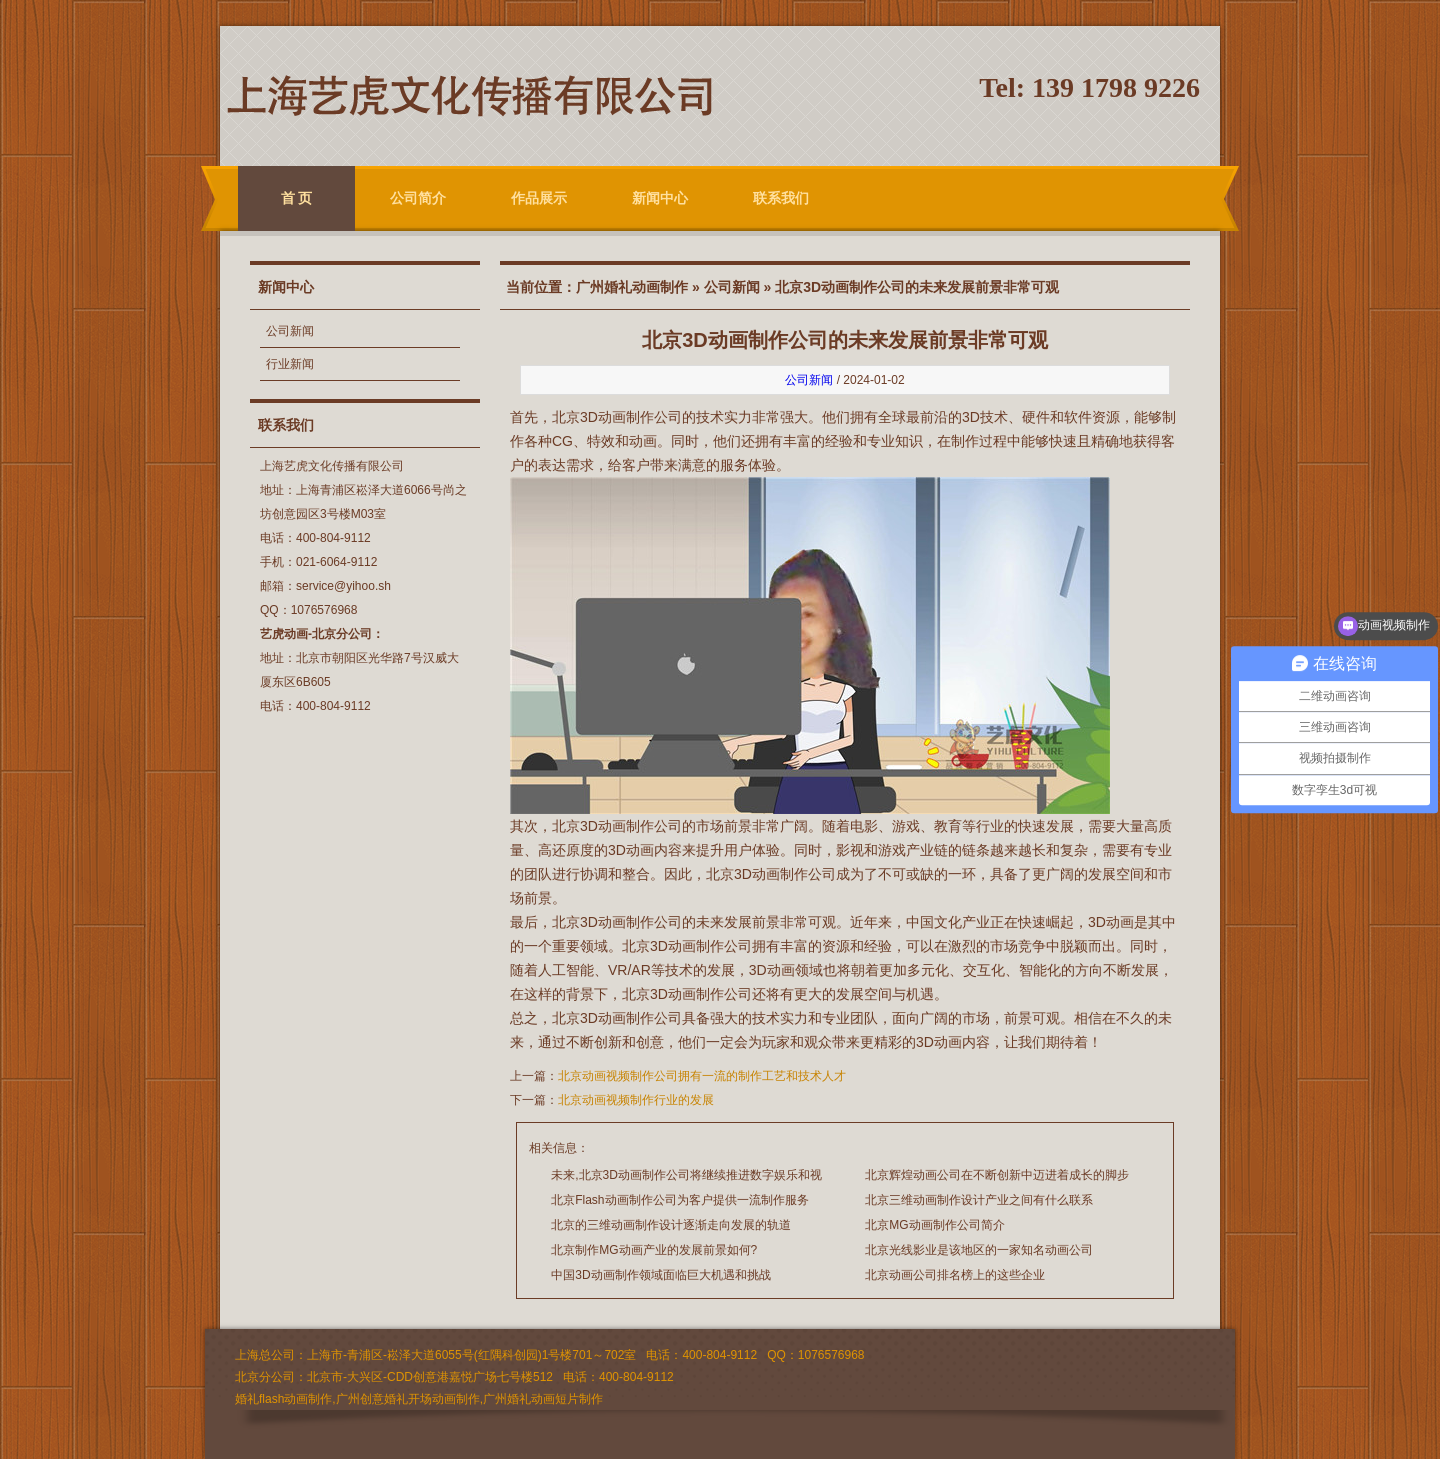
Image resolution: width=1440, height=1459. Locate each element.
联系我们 (781, 198)
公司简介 (418, 198)
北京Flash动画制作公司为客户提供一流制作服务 (679, 1200)
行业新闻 (290, 364)
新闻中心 (660, 198)
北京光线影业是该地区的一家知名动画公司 (979, 1250)
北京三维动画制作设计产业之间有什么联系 (979, 1200)
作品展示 (539, 198)
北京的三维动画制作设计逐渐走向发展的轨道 (671, 1225)
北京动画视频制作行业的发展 (636, 1100)
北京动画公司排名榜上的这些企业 (955, 1275)
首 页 (297, 198)
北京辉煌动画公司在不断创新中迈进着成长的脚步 (997, 1175)
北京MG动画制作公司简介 (934, 1225)
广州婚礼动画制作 (632, 287)
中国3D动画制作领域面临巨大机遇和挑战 (660, 1275)
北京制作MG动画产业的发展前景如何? (654, 1250)
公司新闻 (290, 331)
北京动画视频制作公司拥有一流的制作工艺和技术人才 (702, 1076)
